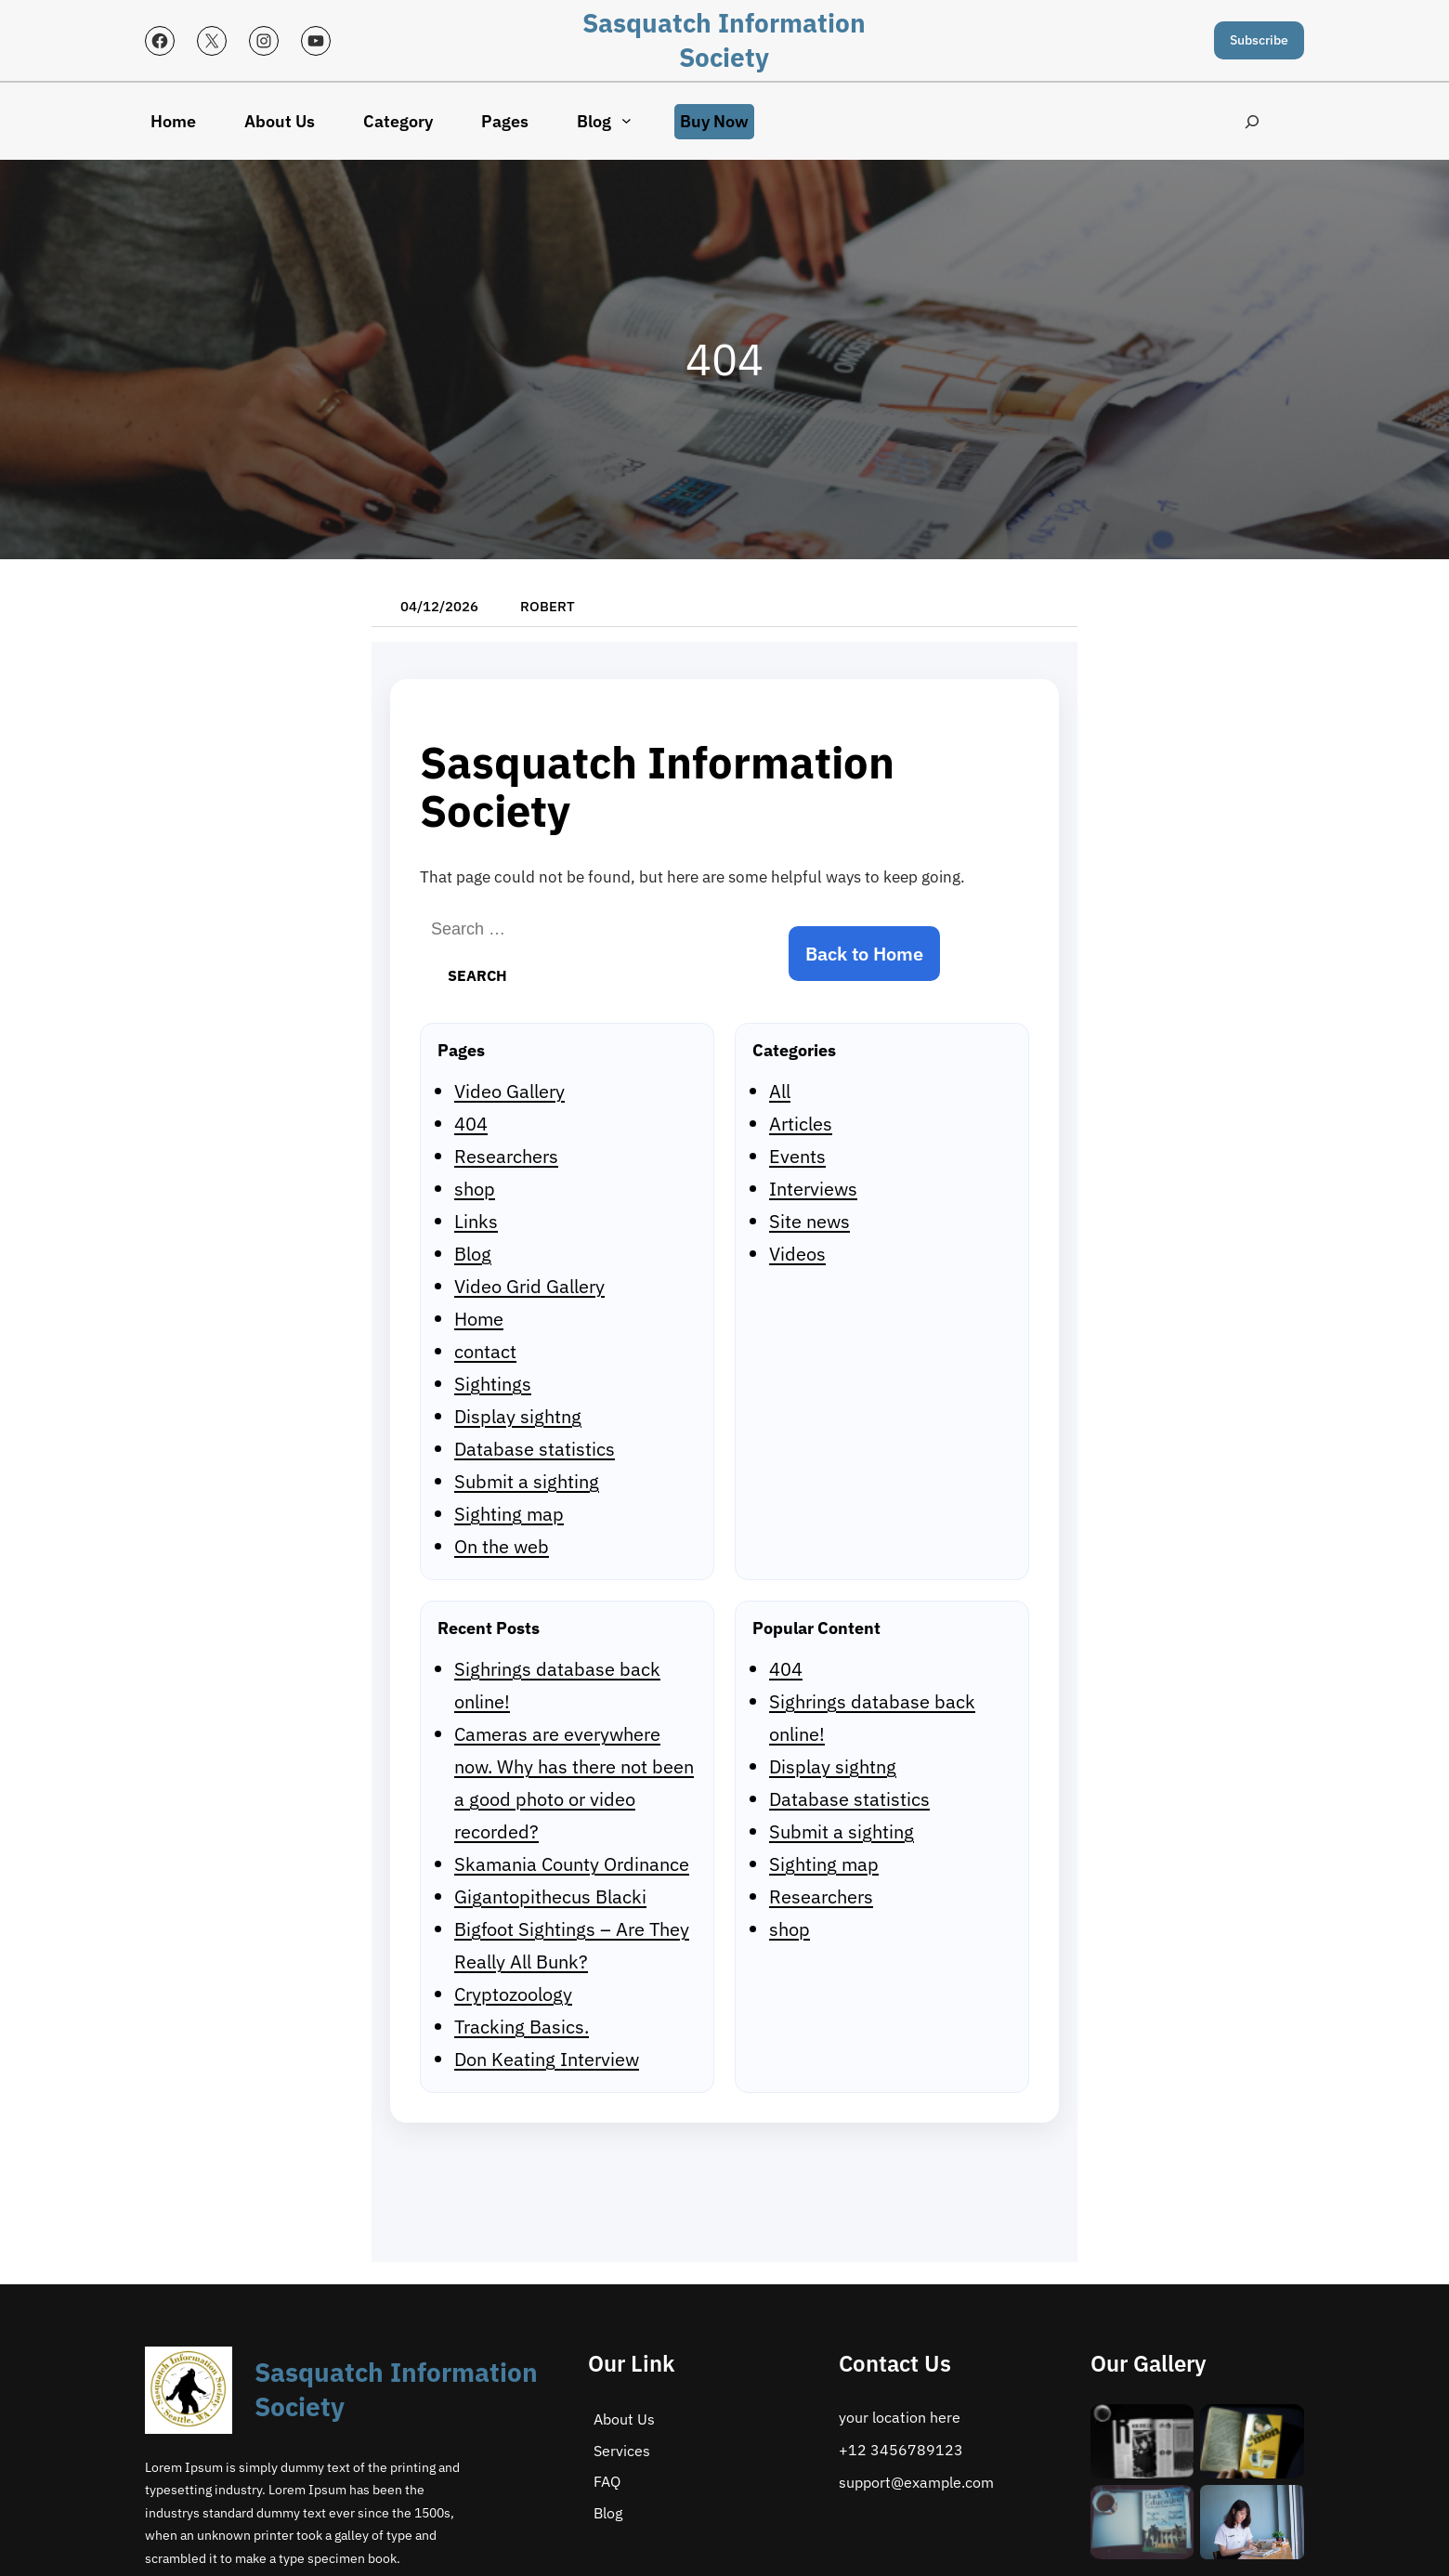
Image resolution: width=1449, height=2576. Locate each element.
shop (474, 1188)
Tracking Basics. (521, 2026)
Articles (800, 1123)
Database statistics (534, 1448)
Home (478, 1318)
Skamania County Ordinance (571, 1863)
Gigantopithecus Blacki (550, 1896)
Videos (797, 1253)
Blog (472, 1253)
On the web (501, 1546)
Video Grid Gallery (529, 1286)
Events (797, 1156)
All (779, 1091)
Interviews (813, 1188)
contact (485, 1351)
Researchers (506, 1156)
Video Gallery (509, 1091)
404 (471, 1123)
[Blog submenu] (626, 120)
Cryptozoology (513, 1994)
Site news (809, 1221)
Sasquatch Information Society (724, 40)
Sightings (492, 1383)
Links (476, 1221)
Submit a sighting (526, 1481)
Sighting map (509, 1513)
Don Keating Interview (546, 2059)
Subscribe (1259, 40)
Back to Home (864, 953)
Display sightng (517, 1416)
